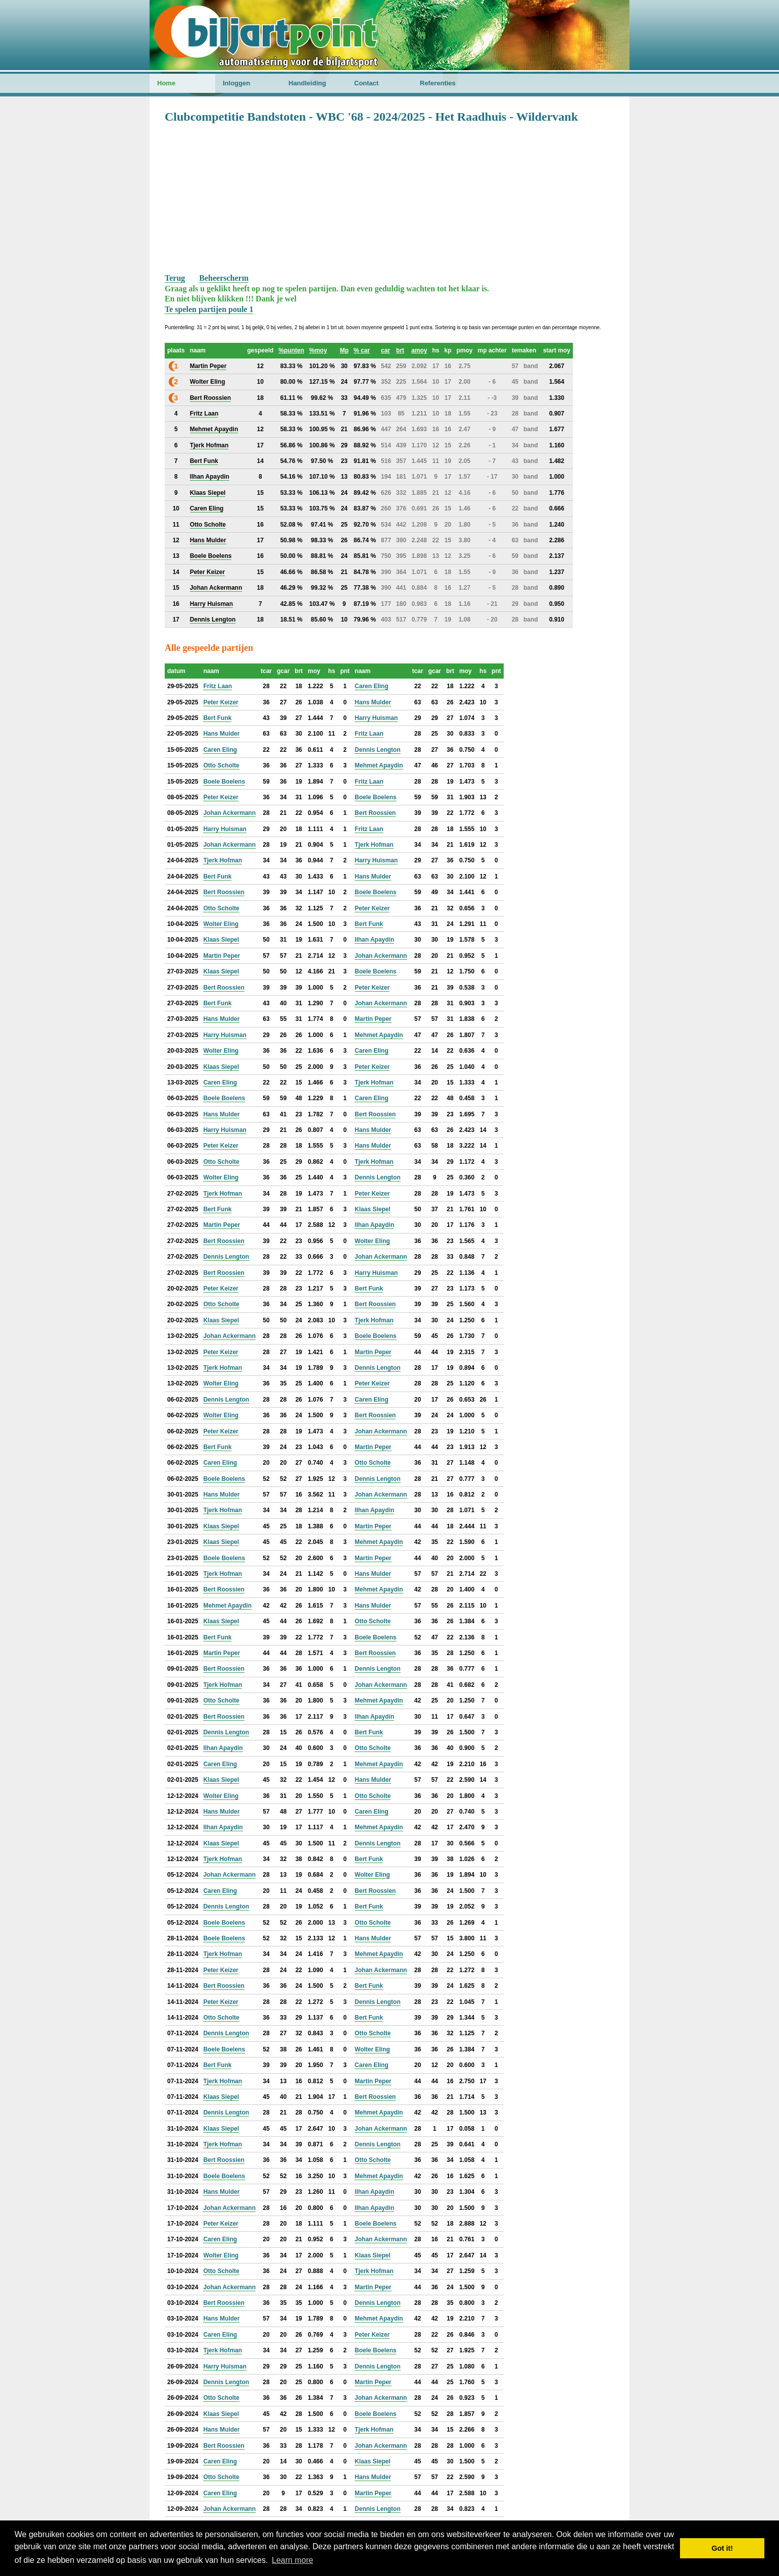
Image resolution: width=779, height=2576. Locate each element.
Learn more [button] (292, 2560)
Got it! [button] (722, 2548)
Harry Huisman (376, 718)
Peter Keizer (220, 702)
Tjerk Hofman (374, 844)
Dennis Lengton (378, 749)
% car (362, 350)
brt (400, 350)
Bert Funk (217, 718)
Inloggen (236, 83)
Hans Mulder (373, 702)
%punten (291, 350)
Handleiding (307, 83)
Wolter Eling (220, 924)
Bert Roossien (375, 812)
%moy (318, 350)
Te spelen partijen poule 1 (209, 309)
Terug (175, 278)
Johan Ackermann (229, 812)
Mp (344, 350)
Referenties (438, 83)
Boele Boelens (224, 781)
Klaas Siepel (221, 939)
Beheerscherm (224, 278)
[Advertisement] (389, 197)
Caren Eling (371, 686)
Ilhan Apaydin (374, 939)
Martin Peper (221, 955)
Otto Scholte (221, 765)
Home (166, 83)
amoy (419, 350)
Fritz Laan (217, 686)
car (385, 350)
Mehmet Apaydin (379, 765)
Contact (366, 83)
